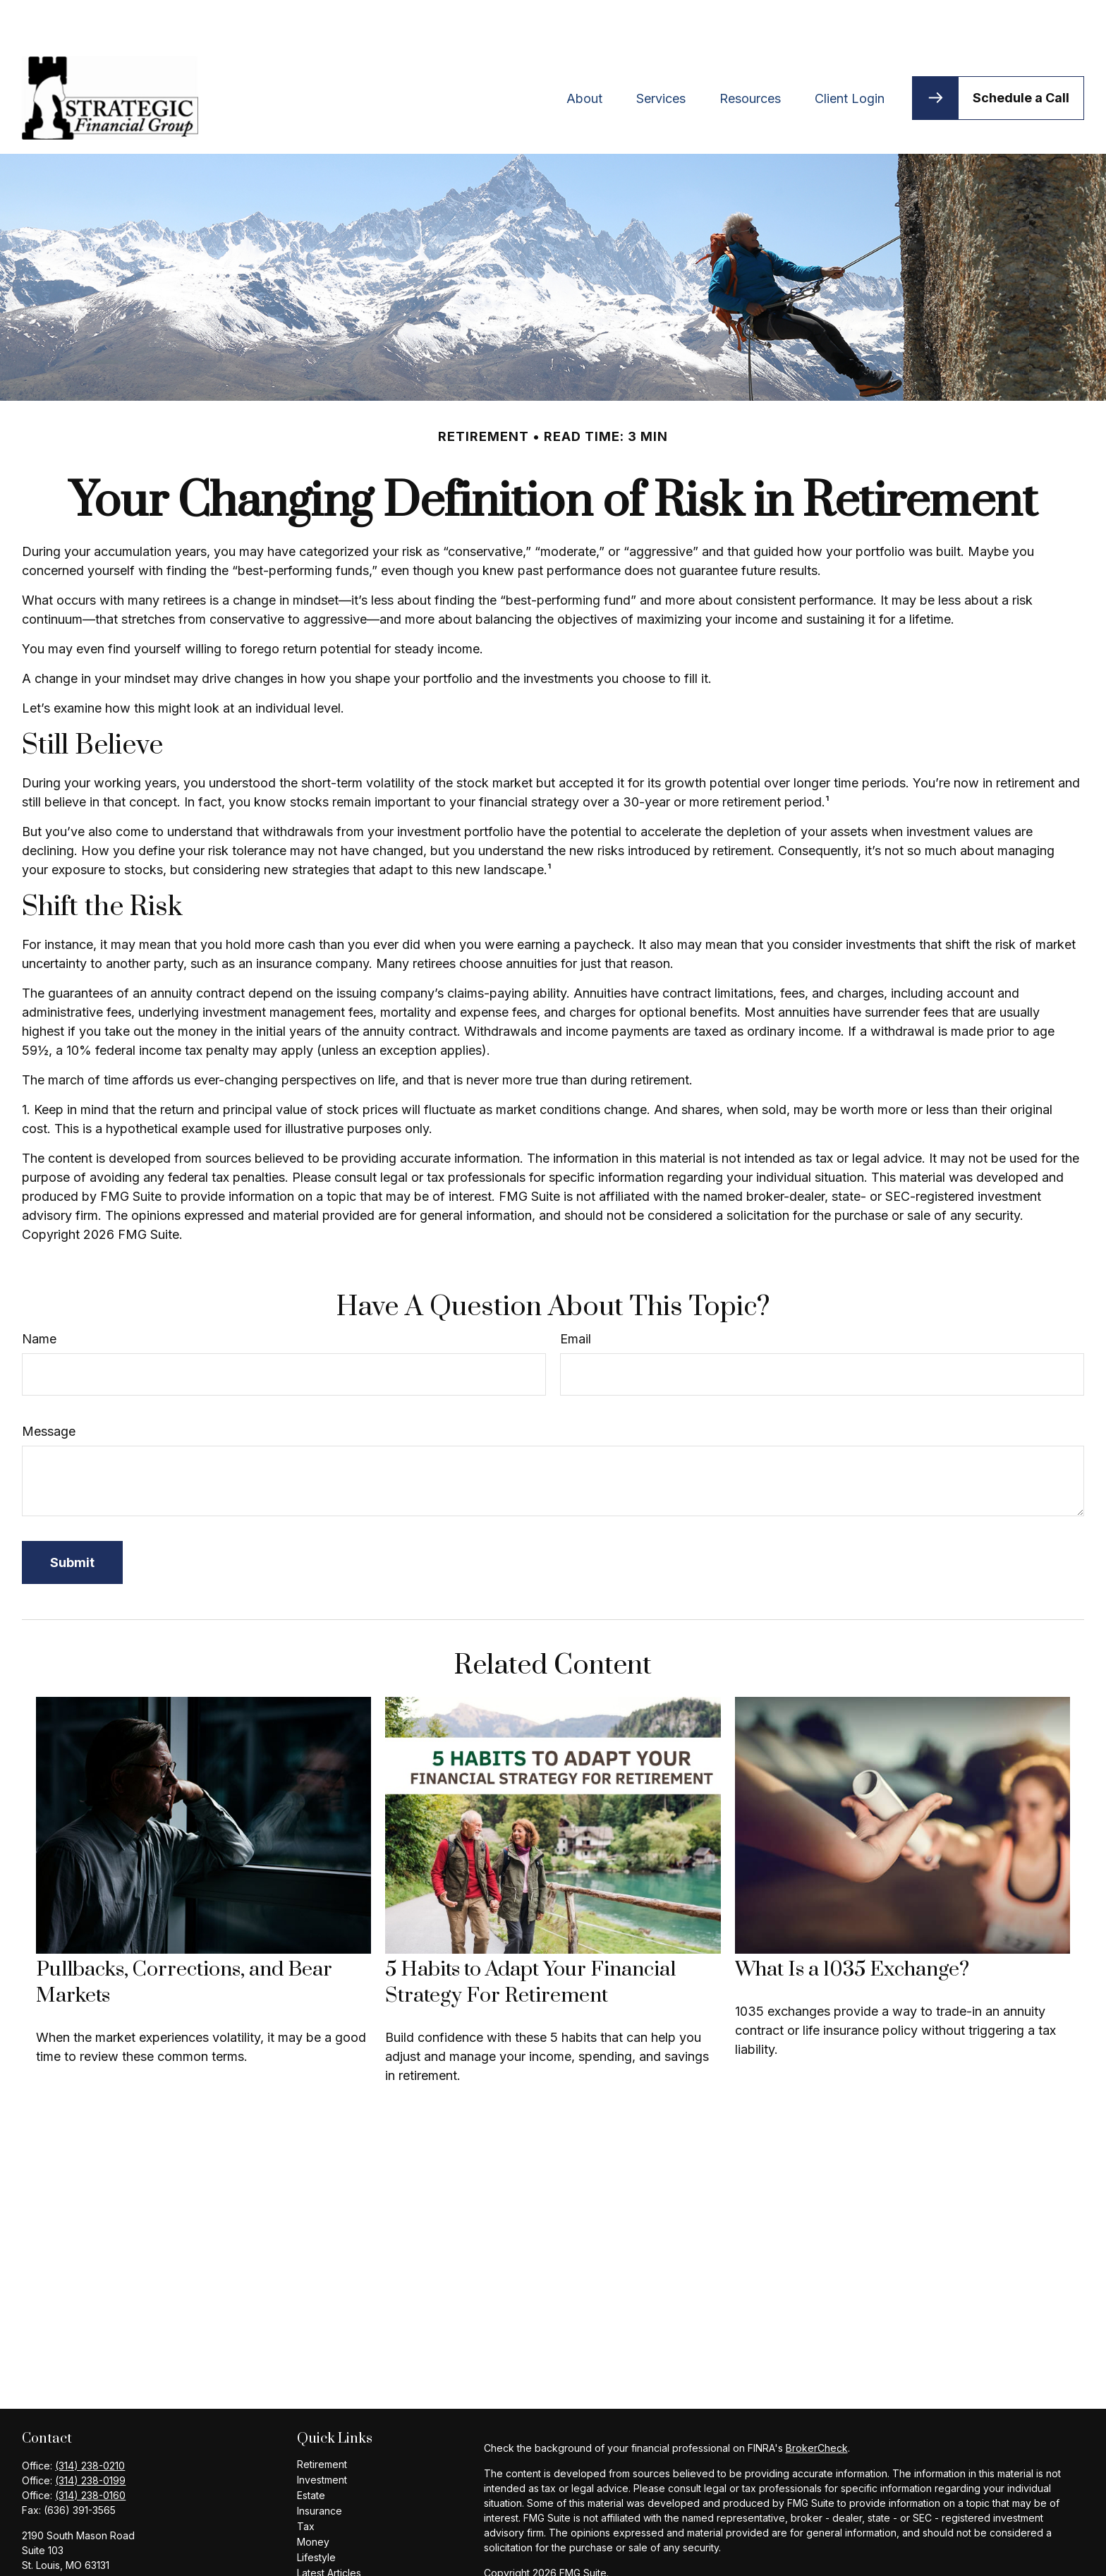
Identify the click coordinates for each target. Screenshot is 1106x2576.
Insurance (319, 2468)
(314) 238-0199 (90, 2438)
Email (575, 1296)
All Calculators (329, 2562)
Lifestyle (316, 2515)
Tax (306, 2484)
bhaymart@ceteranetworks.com (96, 2547)
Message (48, 1388)
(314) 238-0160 (90, 2453)
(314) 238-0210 (90, 2423)
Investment (322, 2437)
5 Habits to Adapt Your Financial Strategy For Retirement (530, 1940)
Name (39, 1296)
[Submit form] (72, 1520)
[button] (584, 55)
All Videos (320, 2546)
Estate (311, 2453)
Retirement (322, 2422)
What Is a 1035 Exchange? (852, 1927)
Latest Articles (329, 2530)
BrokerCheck (817, 2406)
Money (313, 2499)
